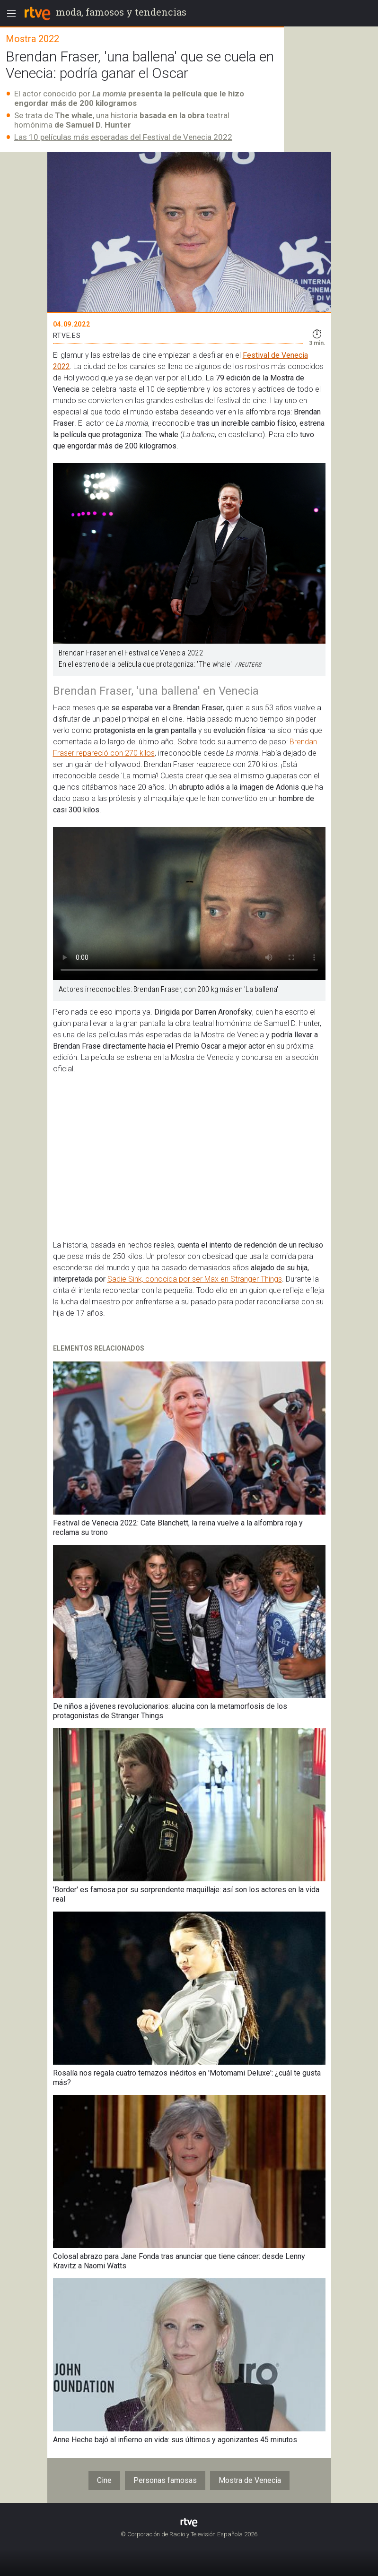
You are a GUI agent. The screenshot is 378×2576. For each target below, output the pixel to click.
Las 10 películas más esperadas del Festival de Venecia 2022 (123, 137)
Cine (104, 2480)
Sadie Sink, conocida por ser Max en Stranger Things (194, 1279)
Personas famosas (165, 2480)
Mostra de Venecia (250, 2480)
